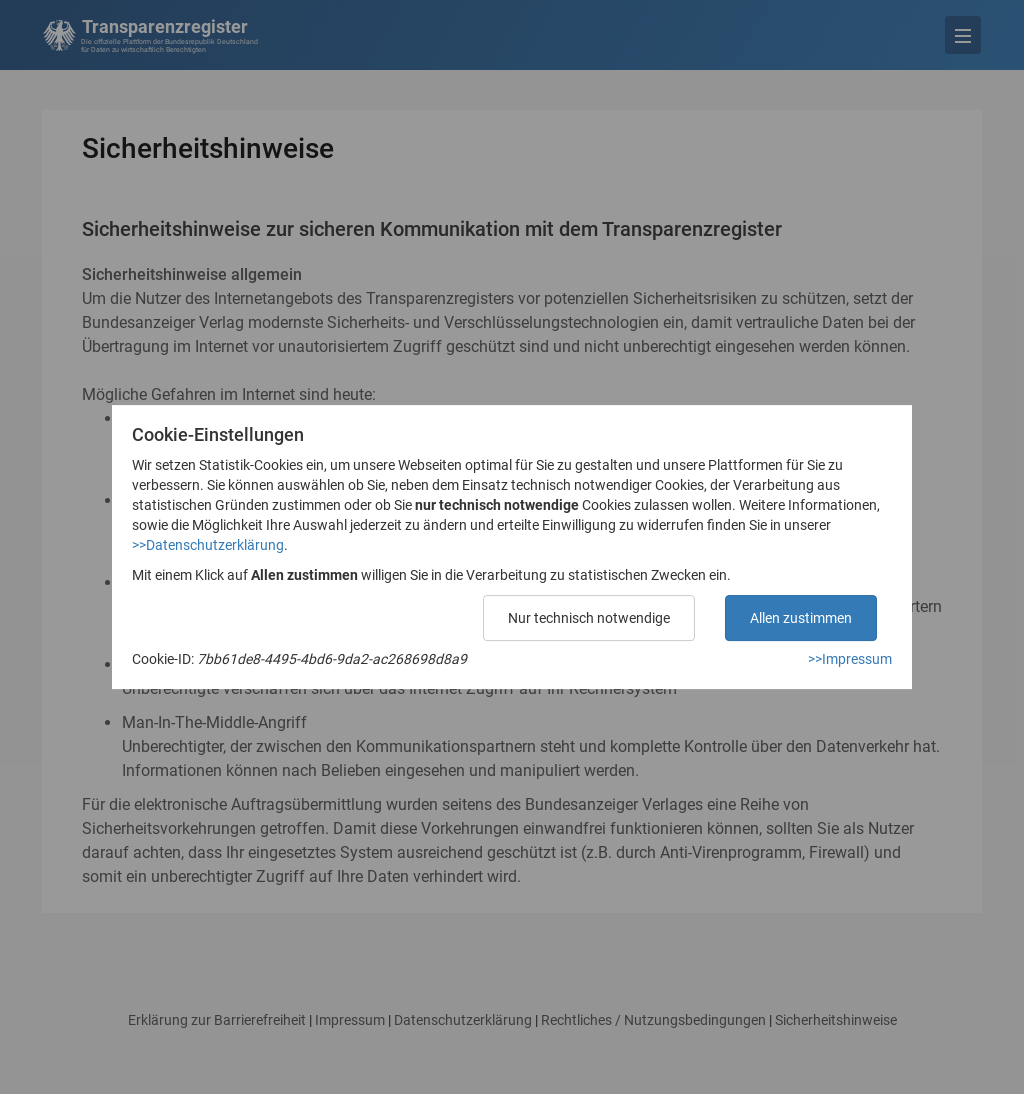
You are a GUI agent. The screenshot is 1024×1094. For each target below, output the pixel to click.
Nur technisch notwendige (589, 618)
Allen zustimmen (801, 618)
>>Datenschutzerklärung (208, 545)
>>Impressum (850, 659)
